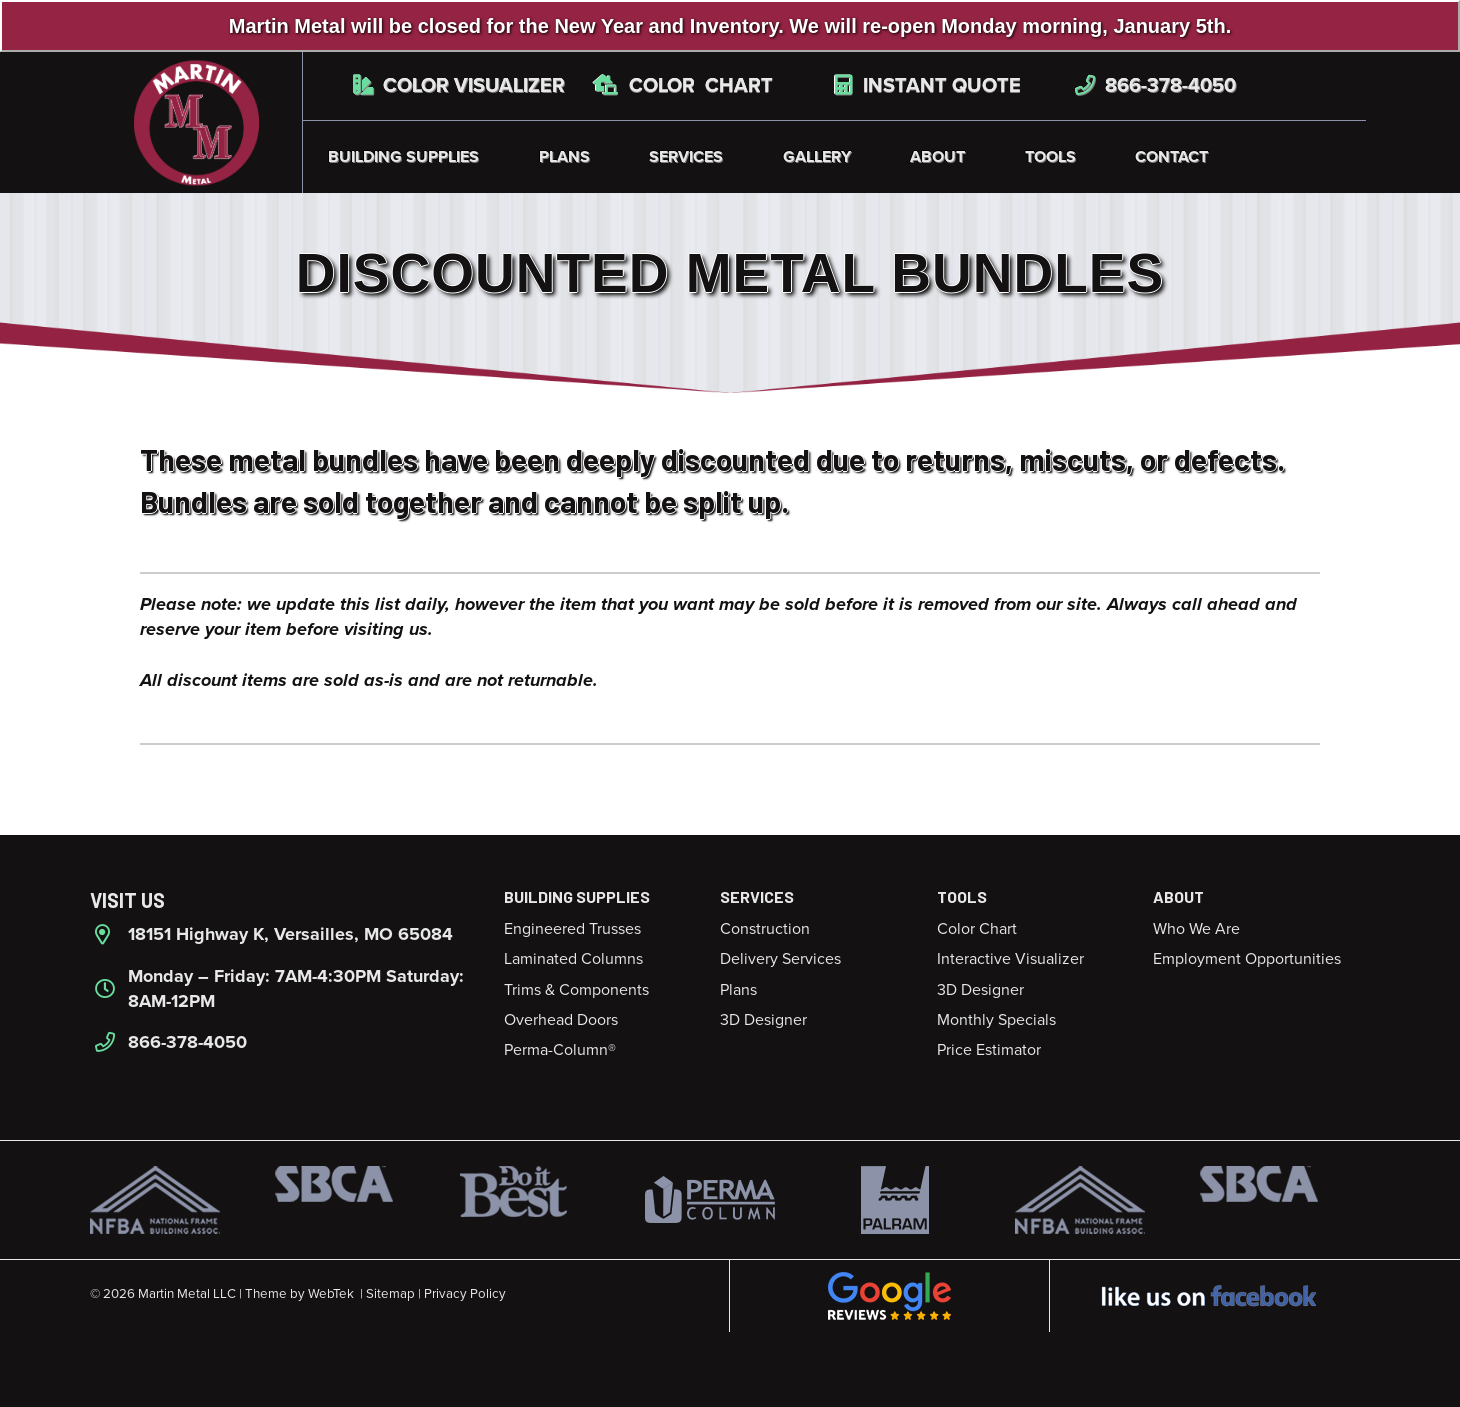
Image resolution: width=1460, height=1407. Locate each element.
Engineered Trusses (572, 929)
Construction (765, 929)
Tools (1050, 157)
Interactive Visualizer (1010, 959)
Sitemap (390, 1294)
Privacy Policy (465, 1294)
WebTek (331, 1294)
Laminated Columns (573, 959)
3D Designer (763, 1020)
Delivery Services (780, 959)
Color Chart (683, 86)
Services (686, 157)
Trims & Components (576, 990)
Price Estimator (989, 1050)
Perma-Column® (560, 1050)
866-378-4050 (1155, 86)
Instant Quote (928, 86)
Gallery (817, 157)
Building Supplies (403, 157)
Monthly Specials (996, 1020)
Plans (564, 157)
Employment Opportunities (1247, 959)
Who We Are (1196, 929)
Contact (1171, 157)
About (937, 157)
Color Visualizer (459, 86)
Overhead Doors (561, 1020)
